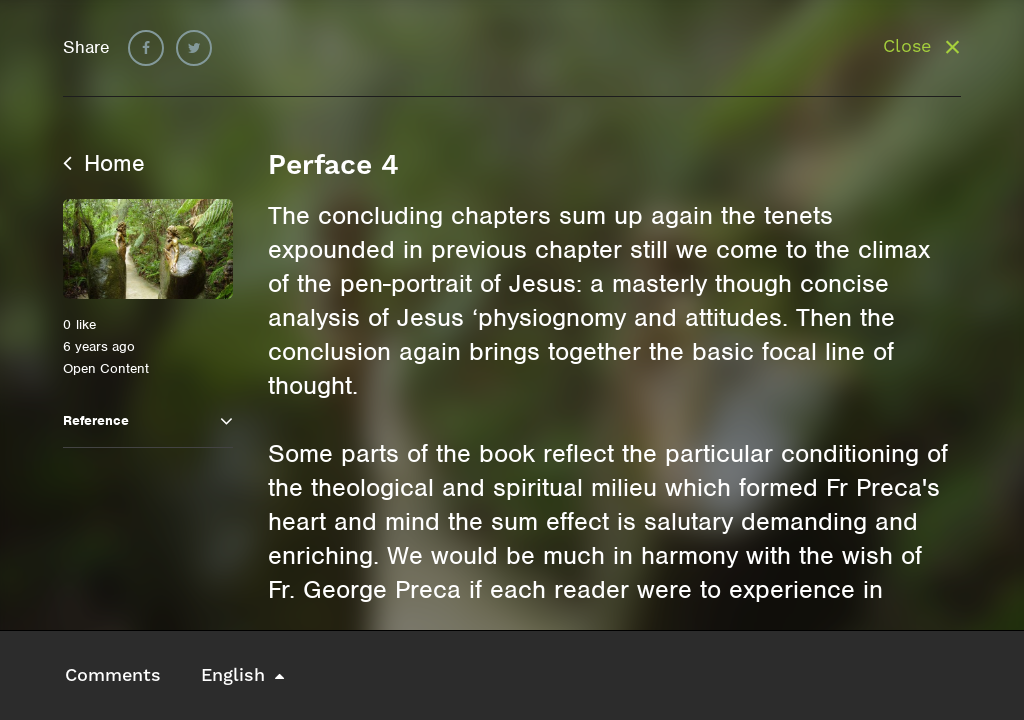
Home (104, 163)
